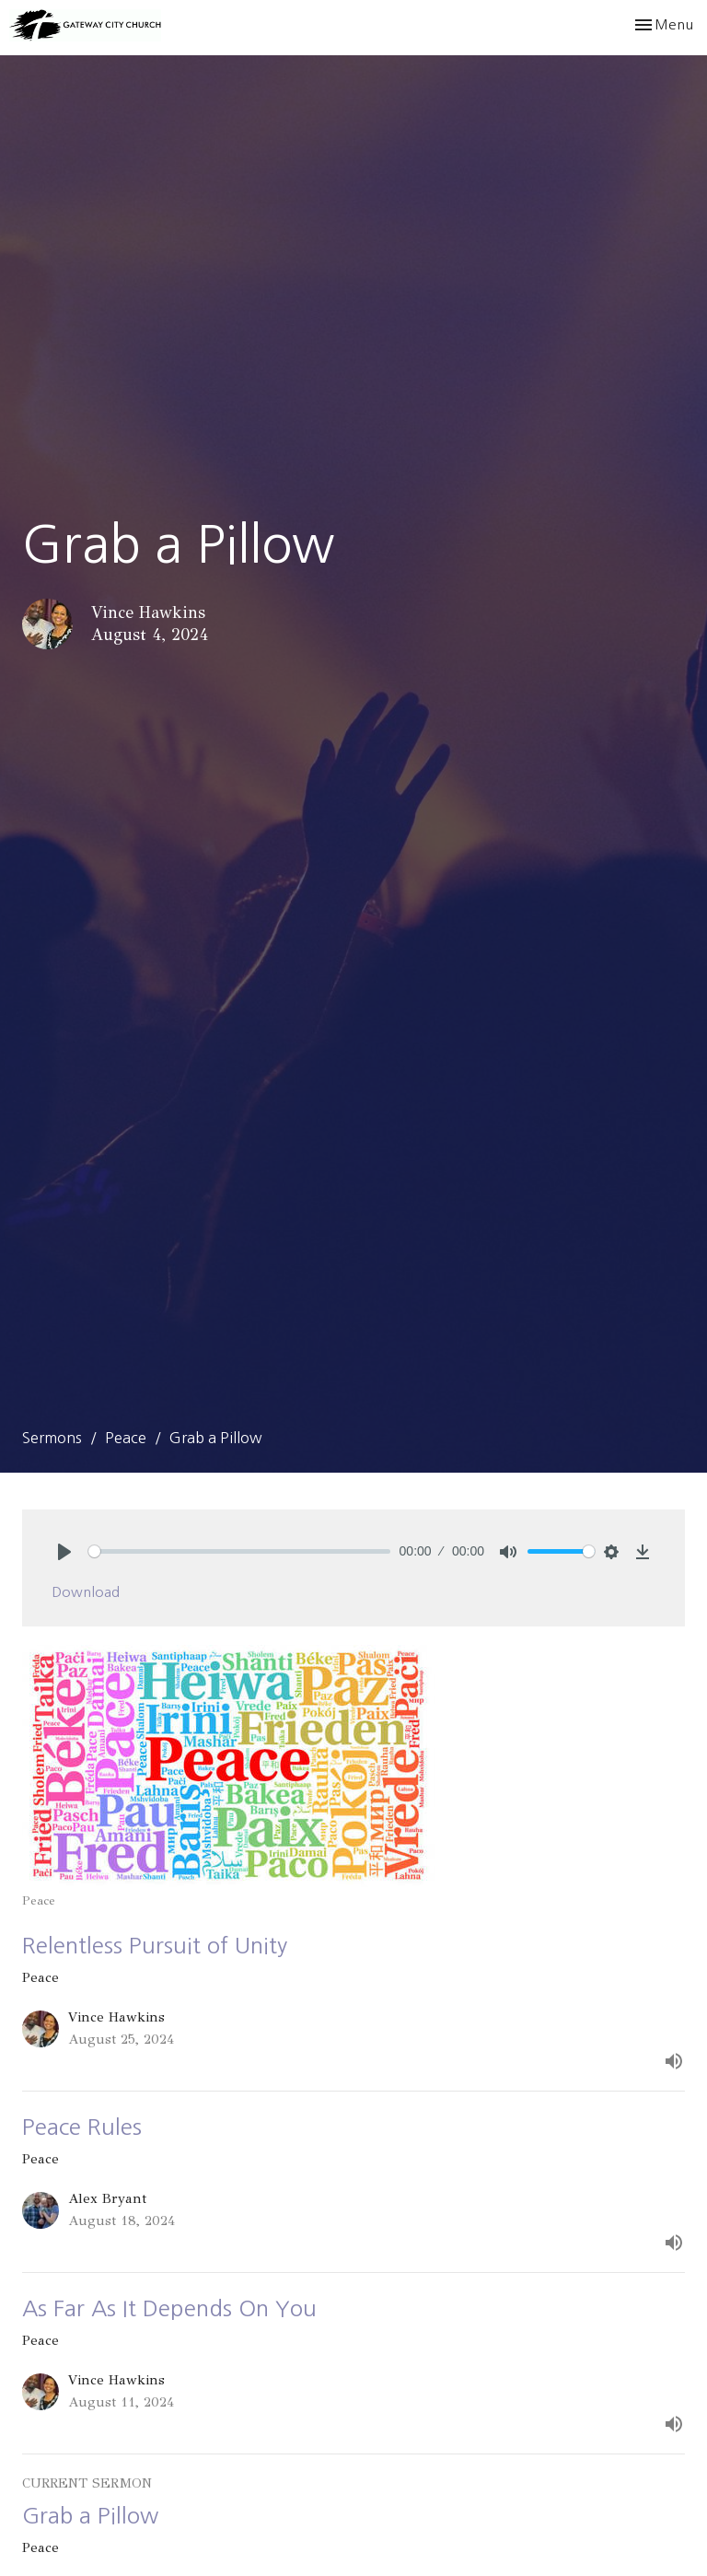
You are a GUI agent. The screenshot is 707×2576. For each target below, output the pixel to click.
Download (86, 1592)
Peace (125, 1437)
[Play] (64, 1552)
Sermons (52, 1437)
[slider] (239, 1551)
